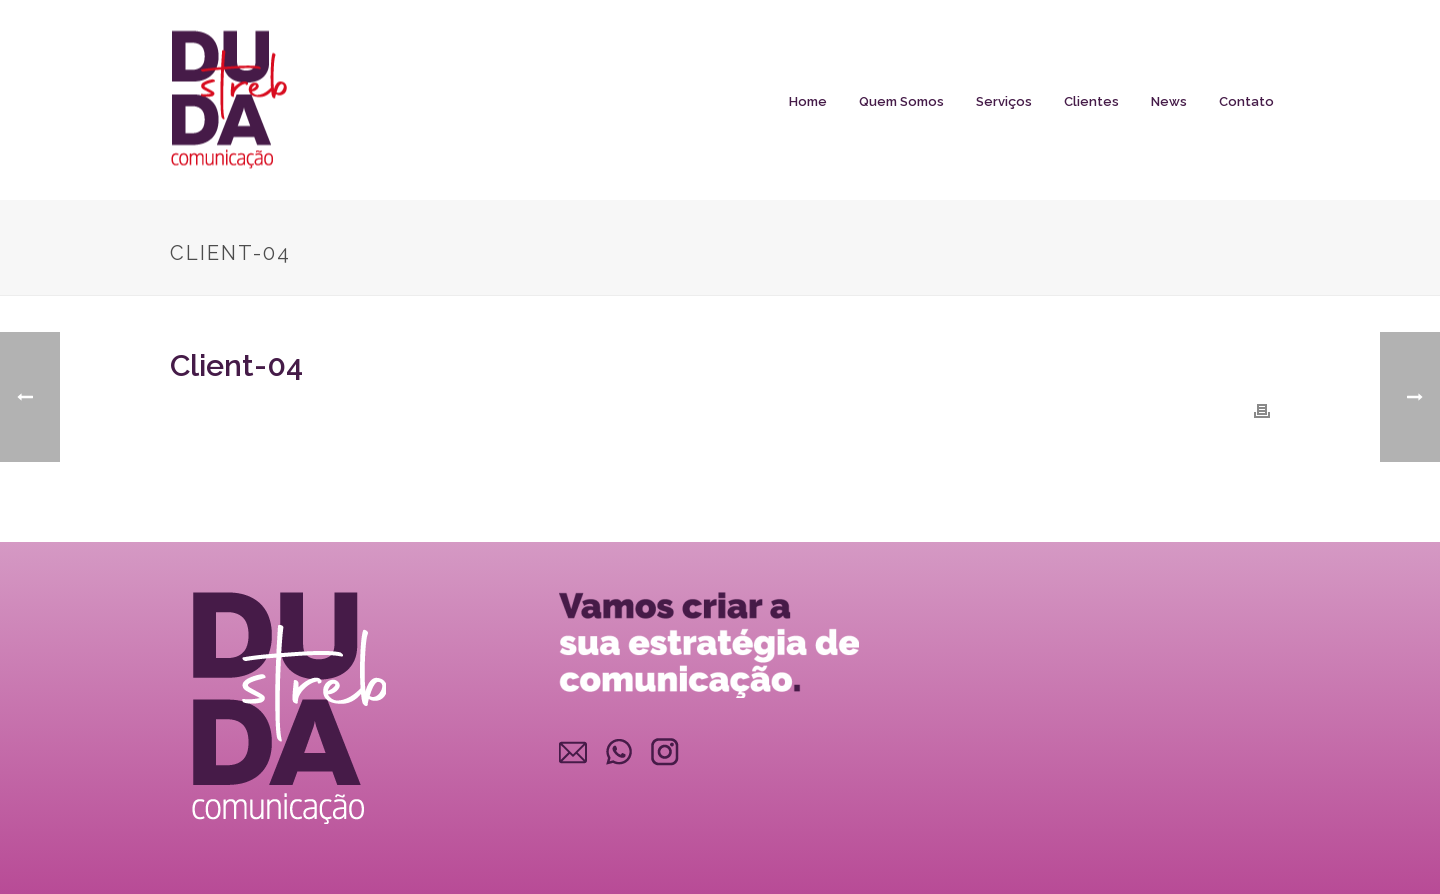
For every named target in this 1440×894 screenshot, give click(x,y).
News (1169, 101)
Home (808, 101)
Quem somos (901, 101)
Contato (1246, 101)
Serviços (1004, 101)
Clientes (1091, 101)
